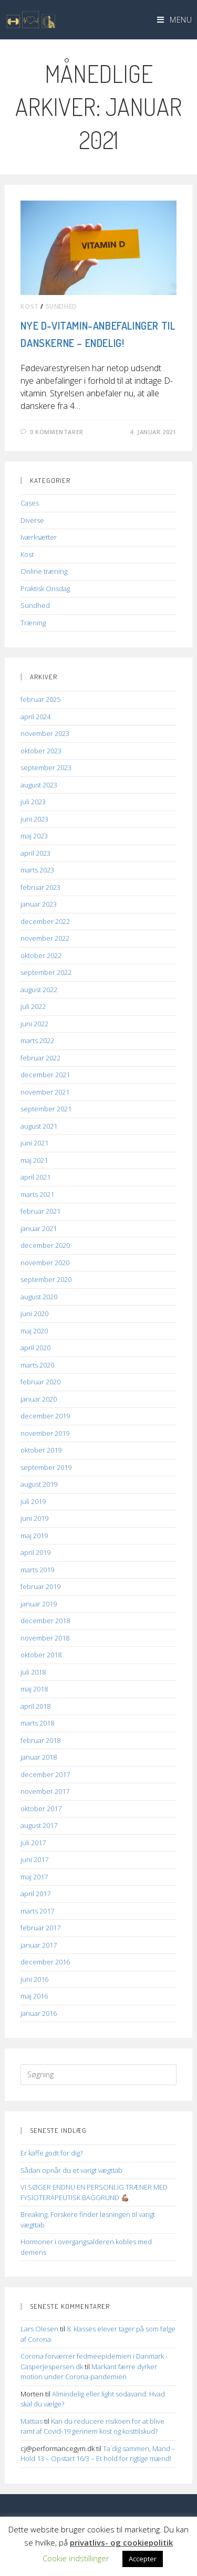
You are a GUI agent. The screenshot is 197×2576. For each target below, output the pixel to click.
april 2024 (35, 716)
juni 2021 (34, 1143)
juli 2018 (33, 1672)
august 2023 (38, 785)
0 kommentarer (57, 432)
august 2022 (38, 989)
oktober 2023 (40, 750)
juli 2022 (33, 1006)
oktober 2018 (40, 1654)
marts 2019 (37, 1569)
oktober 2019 (40, 1450)
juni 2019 (34, 1518)
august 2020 (38, 1296)
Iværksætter (38, 537)
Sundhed (61, 306)
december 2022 (45, 921)
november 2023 (44, 733)
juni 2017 (34, 1859)
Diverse (32, 520)
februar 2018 (40, 1740)
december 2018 (45, 1620)
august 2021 (38, 1126)
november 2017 (44, 1791)
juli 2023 (33, 801)
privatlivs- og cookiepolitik (121, 2542)
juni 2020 (34, 1313)
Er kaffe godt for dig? (51, 2153)
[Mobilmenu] (174, 19)
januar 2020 (38, 1399)
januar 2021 (38, 1228)
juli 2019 (33, 1501)
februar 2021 (40, 1211)
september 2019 (45, 1467)
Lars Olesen (39, 2328)
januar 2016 (38, 2013)
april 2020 (35, 1347)
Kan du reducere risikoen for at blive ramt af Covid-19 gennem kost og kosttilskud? (92, 2426)
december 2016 (45, 1962)
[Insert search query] (98, 2074)
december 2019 (45, 1416)
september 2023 (45, 767)
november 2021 (44, 1092)
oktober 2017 (40, 1808)
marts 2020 (37, 1365)
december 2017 (45, 1774)
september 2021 (45, 1108)
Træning (33, 622)
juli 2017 (33, 1842)
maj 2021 (34, 1160)
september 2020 (45, 1279)
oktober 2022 (40, 955)
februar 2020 (40, 1381)
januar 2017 (38, 1945)
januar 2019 (38, 1603)
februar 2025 (40, 699)
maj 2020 (34, 1331)
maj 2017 (34, 1876)
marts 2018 (37, 1723)
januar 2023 (38, 904)
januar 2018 (38, 1757)
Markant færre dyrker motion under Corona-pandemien (88, 2372)
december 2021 (45, 1074)
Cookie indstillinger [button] (76, 2558)
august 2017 (38, 1825)
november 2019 (44, 1433)
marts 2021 (37, 1194)
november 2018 (44, 1638)
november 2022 (44, 938)
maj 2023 (34, 835)
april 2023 (35, 853)
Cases (29, 503)
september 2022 (45, 972)
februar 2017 (40, 1927)
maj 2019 (34, 1535)
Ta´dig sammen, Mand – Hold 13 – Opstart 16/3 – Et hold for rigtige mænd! (97, 2454)
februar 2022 (40, 1058)
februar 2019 (40, 1586)
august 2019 (38, 1484)
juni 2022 (34, 1023)
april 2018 (35, 1706)
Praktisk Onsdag (45, 588)
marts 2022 (37, 1040)
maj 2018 (34, 1689)
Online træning (43, 571)
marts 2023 (37, 870)
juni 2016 (34, 1979)
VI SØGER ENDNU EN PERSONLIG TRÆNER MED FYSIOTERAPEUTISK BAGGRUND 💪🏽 (94, 2192)
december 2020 (45, 1245)
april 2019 (35, 1552)
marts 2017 (37, 1911)
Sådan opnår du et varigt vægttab (71, 2170)
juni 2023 (34, 819)
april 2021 (35, 1177)
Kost (29, 306)
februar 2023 (40, 887)
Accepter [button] (143, 2558)
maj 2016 (34, 1996)
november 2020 (44, 1262)
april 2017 (35, 1893)
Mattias (31, 2421)
